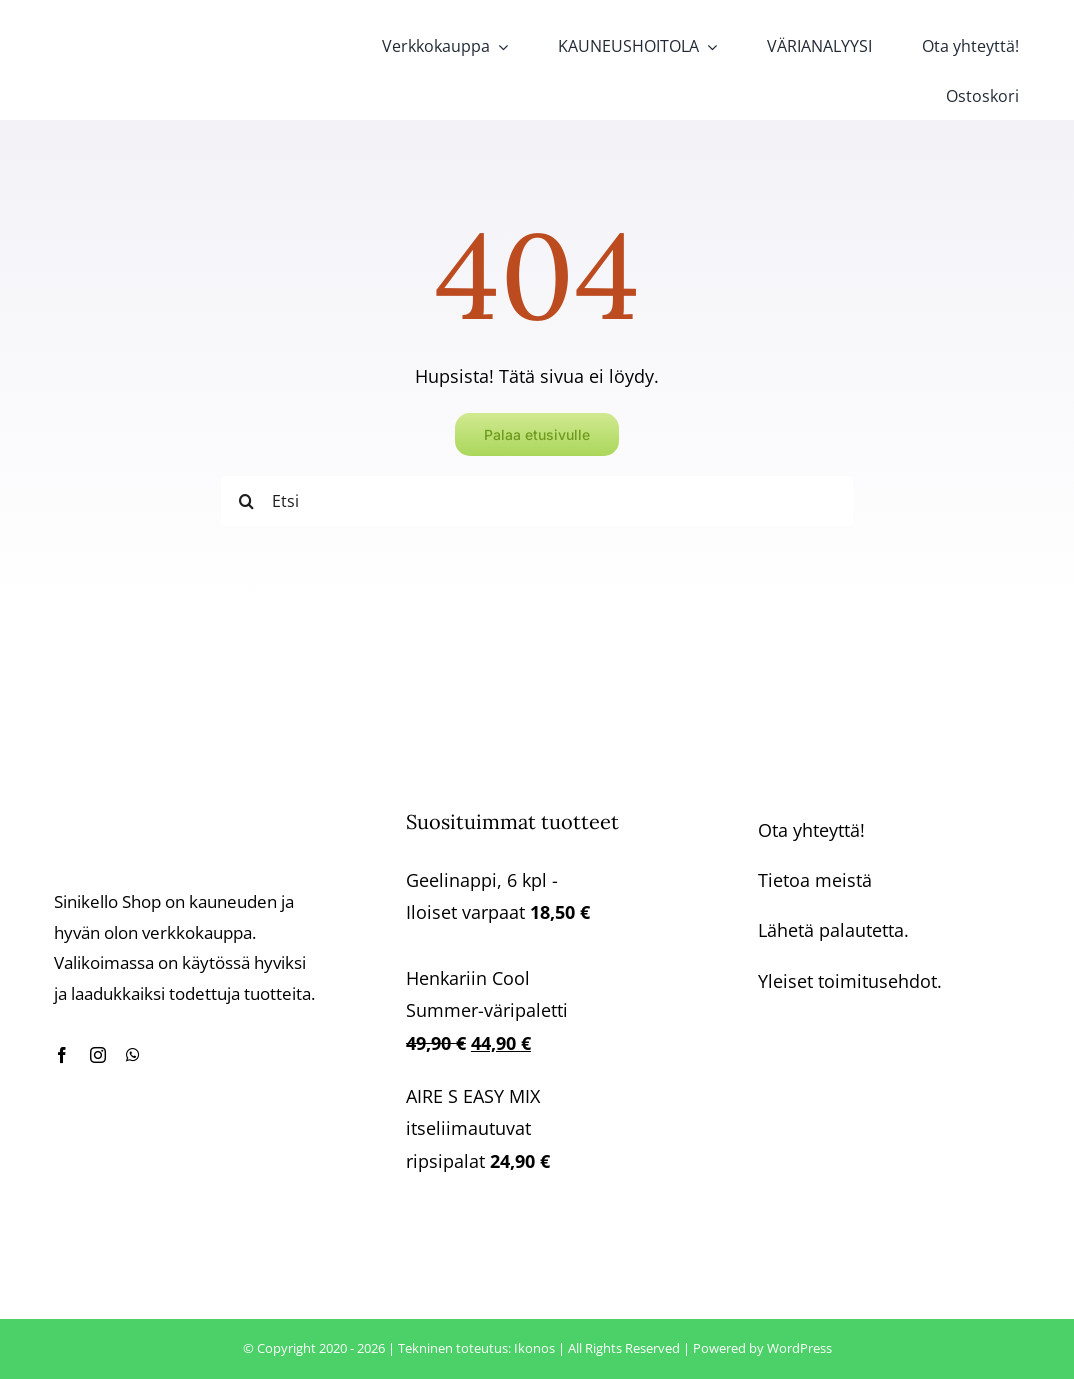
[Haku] (246, 501)
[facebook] (62, 1055)
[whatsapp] (133, 1055)
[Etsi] (537, 501)
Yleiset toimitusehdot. (850, 981)
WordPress (799, 1348)
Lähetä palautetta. (833, 930)
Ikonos (534, 1348)
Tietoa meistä (815, 880)
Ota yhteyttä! (811, 830)
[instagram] (98, 1055)
